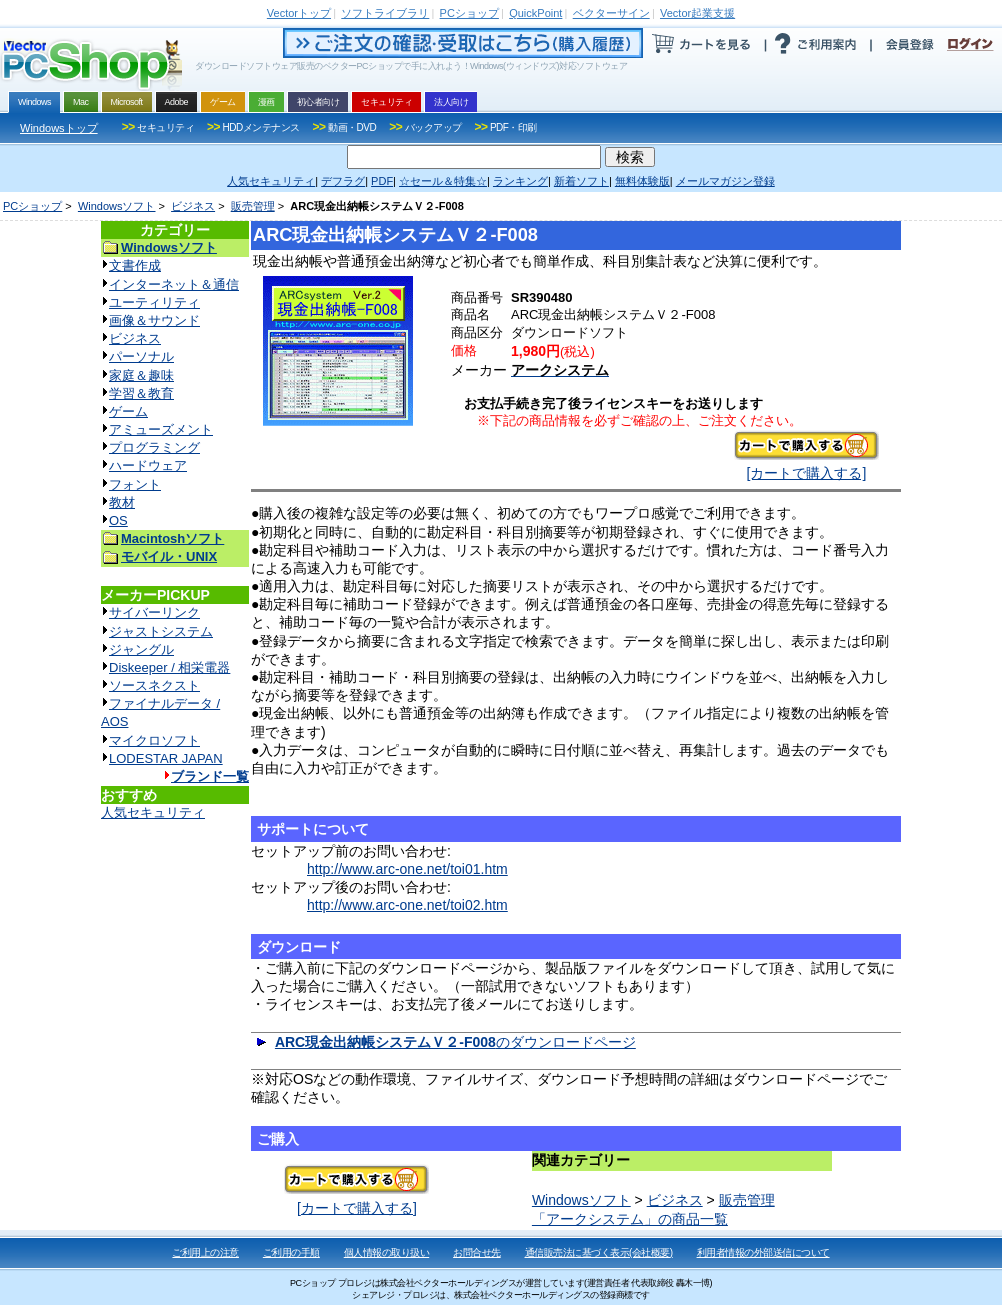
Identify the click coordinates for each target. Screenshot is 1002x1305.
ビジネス (193, 206)
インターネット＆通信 (174, 284)
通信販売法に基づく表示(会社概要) (599, 1252)
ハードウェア (148, 465)
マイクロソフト (154, 740)
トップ (299, 13)
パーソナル (141, 356)
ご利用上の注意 (205, 1252)
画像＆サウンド (154, 320)
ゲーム (128, 411)
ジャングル (141, 649)
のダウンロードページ (455, 1042)
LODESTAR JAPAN (166, 758)
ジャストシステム (161, 631)
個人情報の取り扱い (387, 1252)
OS (118, 520)
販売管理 (253, 206)
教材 (122, 502)
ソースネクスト (154, 685)
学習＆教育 (141, 393)
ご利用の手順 (291, 1252)
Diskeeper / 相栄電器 (169, 667)
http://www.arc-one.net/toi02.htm (407, 905)
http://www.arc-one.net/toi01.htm (407, 869)
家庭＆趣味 (141, 375)
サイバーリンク (154, 612)
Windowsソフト (117, 206)
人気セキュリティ (153, 812)
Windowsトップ (59, 128)
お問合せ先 (477, 1252)
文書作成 (135, 265)
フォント (135, 484)
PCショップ (32, 206)
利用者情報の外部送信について (763, 1252)
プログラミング (154, 447)
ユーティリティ (154, 302)
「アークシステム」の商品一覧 (630, 1219)
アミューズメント (161, 429)
